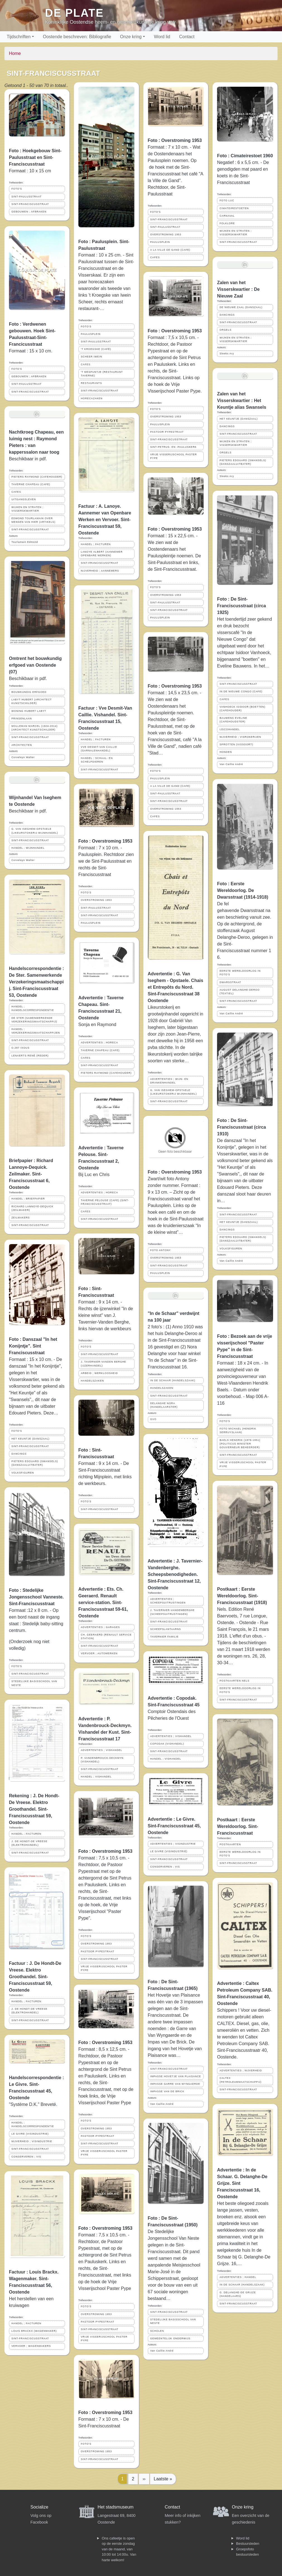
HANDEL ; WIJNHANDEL (28, 847)
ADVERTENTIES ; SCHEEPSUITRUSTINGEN (168, 1601)
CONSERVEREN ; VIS (26, 2156)
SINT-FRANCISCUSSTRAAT (30, 204)
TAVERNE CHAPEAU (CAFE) (30, 484)
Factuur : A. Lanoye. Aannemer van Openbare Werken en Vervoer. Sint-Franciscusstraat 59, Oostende (104, 519)
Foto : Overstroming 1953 (105, 841)
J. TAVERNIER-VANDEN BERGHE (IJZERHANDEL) (103, 1363)
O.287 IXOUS (20, 1047)
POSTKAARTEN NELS (234, 1680)
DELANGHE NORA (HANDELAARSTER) (164, 1405)
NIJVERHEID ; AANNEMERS (100, 570)
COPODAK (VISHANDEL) (167, 1743)
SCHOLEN (157, 2331)
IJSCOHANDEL (230, 729)
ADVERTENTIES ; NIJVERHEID (241, 2070)
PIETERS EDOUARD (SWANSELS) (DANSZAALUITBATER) (34, 1463)
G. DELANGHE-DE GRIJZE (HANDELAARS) (238, 2294)
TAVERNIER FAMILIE (164, 1636)
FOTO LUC (227, 200)
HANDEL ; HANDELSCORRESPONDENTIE (32, 1008)
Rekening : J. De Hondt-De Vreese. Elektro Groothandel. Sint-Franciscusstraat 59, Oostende (34, 1809)
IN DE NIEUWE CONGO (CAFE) (241, 691)
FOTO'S (16, 188)
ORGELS (226, 329)
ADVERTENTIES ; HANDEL (238, 2277)
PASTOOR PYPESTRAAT (97, 1951)
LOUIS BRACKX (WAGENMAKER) (34, 2331)
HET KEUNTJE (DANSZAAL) (30, 1438)
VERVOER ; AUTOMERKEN (99, 1653)
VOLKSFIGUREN (22, 1472)
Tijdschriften (19, 36)
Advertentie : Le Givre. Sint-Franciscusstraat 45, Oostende (174, 1826)
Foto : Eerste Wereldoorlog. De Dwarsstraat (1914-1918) (242, 890)
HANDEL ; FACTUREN (26, 1833)
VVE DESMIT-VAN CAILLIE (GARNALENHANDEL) (99, 749)
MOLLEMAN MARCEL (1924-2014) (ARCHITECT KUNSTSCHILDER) (34, 728)
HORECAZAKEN (92, 398)
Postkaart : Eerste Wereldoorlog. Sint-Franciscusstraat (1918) (242, 1596)
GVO (153, 1419)
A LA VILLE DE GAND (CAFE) (170, 249)
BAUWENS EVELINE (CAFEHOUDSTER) (233, 720)
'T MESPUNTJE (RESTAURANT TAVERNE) (102, 374)
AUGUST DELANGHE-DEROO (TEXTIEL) (240, 991)
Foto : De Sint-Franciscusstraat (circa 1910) (241, 1127)
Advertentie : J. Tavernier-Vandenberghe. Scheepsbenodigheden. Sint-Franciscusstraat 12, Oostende (175, 1574)
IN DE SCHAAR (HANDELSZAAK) (172, 1380)
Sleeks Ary (227, 353)
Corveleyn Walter (23, 757)
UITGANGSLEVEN (23, 499)
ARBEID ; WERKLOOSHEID (99, 1373)
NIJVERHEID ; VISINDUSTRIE (31, 2141)
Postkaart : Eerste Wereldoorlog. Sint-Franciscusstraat (237, 1826)
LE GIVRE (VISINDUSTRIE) (30, 2133)
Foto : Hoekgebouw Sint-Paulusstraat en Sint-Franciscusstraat (35, 157)
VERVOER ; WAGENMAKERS (31, 2346)
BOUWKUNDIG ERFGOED (29, 692)
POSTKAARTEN (230, 1844)
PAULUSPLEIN (91, 334)
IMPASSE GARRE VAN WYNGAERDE (175, 2083)
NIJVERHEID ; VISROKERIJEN (240, 737)
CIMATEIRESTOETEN (234, 208)
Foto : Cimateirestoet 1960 (245, 155)
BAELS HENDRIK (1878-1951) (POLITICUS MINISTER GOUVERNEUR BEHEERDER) (240, 1444)
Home (15, 53)
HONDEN (226, 752)
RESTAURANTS (91, 383)
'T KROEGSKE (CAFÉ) (96, 349)
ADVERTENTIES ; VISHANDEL (101, 1750)
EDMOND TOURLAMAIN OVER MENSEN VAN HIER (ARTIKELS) (33, 520)
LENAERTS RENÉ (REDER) (30, 1055)
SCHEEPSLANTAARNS (165, 1629)
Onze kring (130, 36)
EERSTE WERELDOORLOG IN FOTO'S (240, 972)
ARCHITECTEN (21, 745)
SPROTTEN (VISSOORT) (236, 744)
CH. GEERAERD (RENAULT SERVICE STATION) (106, 1636)
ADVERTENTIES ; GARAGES (100, 1627)
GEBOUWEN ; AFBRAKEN (29, 211)
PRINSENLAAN (21, 718)
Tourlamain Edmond (24, 542)
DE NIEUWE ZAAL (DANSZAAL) (241, 307)
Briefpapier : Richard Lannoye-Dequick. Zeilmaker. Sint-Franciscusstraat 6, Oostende (31, 1174)
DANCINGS (18, 1453)
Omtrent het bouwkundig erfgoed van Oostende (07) (35, 665)
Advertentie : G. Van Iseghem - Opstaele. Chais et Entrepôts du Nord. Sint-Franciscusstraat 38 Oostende (175, 987)
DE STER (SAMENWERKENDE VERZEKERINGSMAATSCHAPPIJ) (34, 1020)
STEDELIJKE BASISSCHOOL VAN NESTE (34, 1683)
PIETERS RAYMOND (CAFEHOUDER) (36, 476)
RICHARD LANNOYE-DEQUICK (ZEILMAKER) (32, 1208)
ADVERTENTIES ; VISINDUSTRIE (173, 1843)
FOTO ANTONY (160, 1250)
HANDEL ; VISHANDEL (96, 1776)
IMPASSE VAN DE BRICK (167, 2091)
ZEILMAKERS (20, 1217)
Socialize (39, 2507)
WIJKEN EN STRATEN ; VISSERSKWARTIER (27, 509)
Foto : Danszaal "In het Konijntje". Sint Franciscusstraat (33, 1346)
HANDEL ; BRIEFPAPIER (28, 1198)
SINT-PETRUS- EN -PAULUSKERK (173, 447)
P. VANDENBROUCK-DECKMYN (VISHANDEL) (102, 1760)
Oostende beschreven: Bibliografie (77, 36)
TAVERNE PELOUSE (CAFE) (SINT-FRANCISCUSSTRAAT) (105, 1202)
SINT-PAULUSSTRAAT (26, 196)
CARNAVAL (227, 215)
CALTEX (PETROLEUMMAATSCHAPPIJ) (240, 2080)
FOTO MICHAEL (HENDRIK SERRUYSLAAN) (238, 1430)
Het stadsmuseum (116, 2507)
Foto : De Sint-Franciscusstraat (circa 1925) (241, 606)
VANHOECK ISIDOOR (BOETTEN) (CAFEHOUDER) (242, 708)
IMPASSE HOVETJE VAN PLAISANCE (175, 2076)
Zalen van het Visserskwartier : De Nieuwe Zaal (238, 289)
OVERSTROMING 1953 (96, 900)
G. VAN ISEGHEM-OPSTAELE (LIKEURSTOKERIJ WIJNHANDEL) (34, 831)
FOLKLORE (227, 223)
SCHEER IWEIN (91, 356)
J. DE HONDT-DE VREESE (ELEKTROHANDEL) (29, 1843)
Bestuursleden (247, 2543)
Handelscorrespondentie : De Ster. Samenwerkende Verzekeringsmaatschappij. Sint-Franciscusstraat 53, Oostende (36, 982)
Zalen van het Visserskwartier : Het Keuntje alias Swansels (241, 400)
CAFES (16, 491)
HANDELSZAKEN (92, 1380)
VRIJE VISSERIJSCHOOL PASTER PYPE (104, 1968)
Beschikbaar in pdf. (28, 678)
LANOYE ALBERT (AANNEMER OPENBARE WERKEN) (102, 553)
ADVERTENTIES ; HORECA (99, 1042)
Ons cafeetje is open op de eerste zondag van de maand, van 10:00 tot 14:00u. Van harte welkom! (119, 2549)
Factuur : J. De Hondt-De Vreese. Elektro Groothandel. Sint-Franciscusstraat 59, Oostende (35, 1976)
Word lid (162, 36)
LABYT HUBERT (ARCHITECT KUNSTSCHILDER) (31, 701)
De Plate (74, 13)
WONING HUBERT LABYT (28, 711)
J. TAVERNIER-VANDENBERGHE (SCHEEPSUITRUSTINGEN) (172, 1612)
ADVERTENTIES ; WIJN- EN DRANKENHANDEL (169, 1081)
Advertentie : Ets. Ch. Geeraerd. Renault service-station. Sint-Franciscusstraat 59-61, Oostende (103, 1602)
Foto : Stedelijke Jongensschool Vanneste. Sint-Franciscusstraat (36, 1597)
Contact (186, 36)
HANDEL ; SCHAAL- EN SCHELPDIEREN (97, 760)
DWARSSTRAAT (230, 982)
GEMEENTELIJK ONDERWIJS (170, 2338)
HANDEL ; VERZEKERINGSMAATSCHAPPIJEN (35, 1031)
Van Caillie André (162, 2104)
